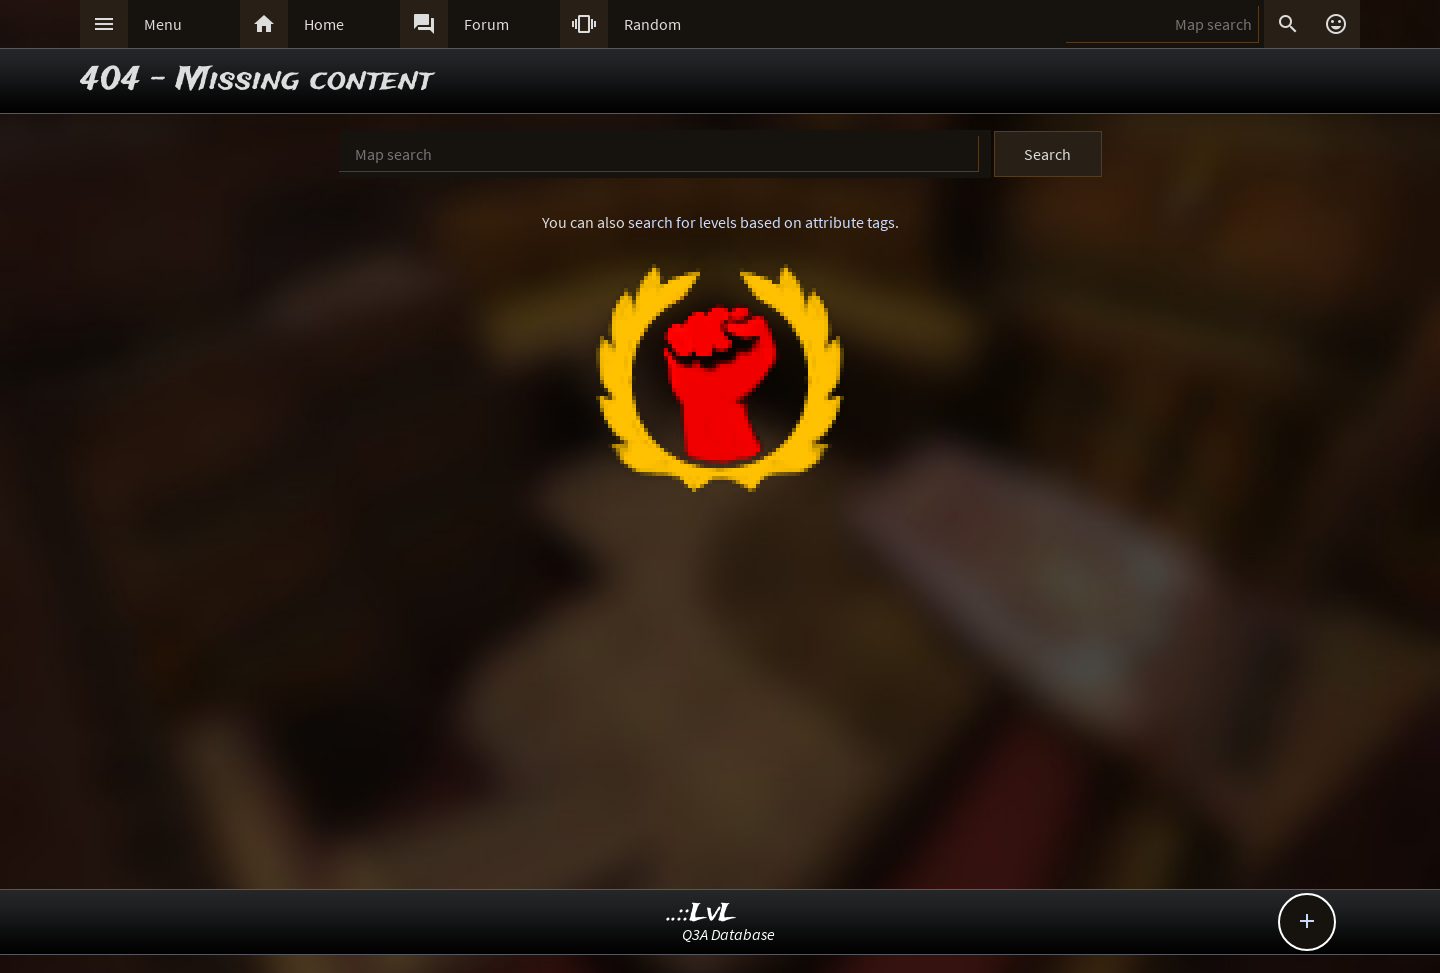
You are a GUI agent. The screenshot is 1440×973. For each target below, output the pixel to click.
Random (652, 24)
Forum (486, 24)
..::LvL (701, 913)
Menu (163, 24)
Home (324, 24)
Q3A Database (728, 934)
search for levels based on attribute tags (761, 222)
